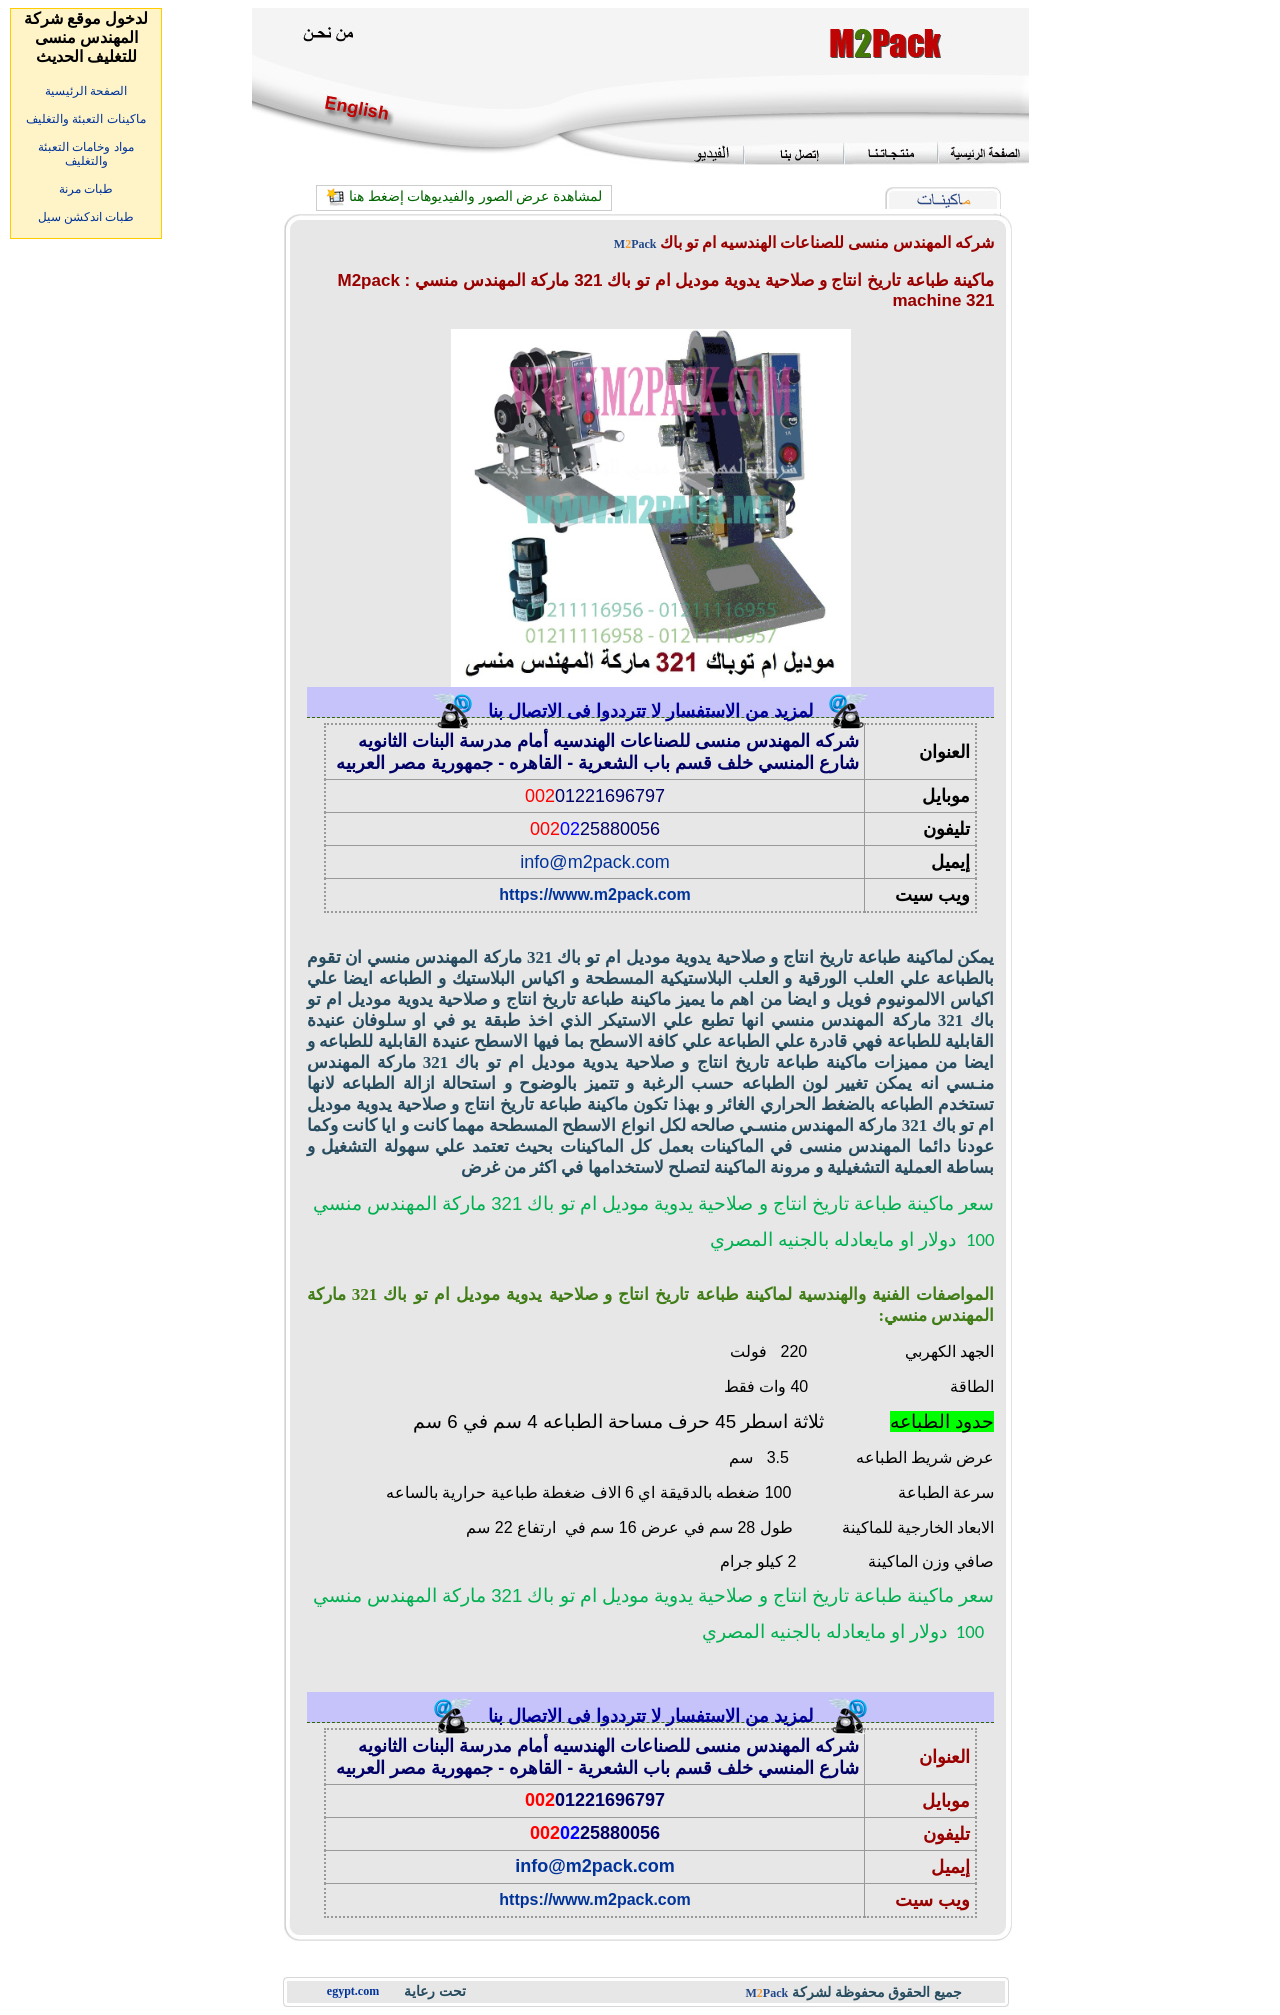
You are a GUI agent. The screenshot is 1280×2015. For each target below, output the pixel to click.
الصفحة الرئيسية (86, 91)
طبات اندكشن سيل (86, 217)
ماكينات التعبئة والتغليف (86, 119)
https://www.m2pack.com (594, 894)
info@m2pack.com (594, 862)
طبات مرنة (86, 189)
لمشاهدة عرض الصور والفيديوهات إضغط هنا (475, 196)
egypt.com (353, 1991)
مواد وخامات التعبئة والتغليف (86, 154)
